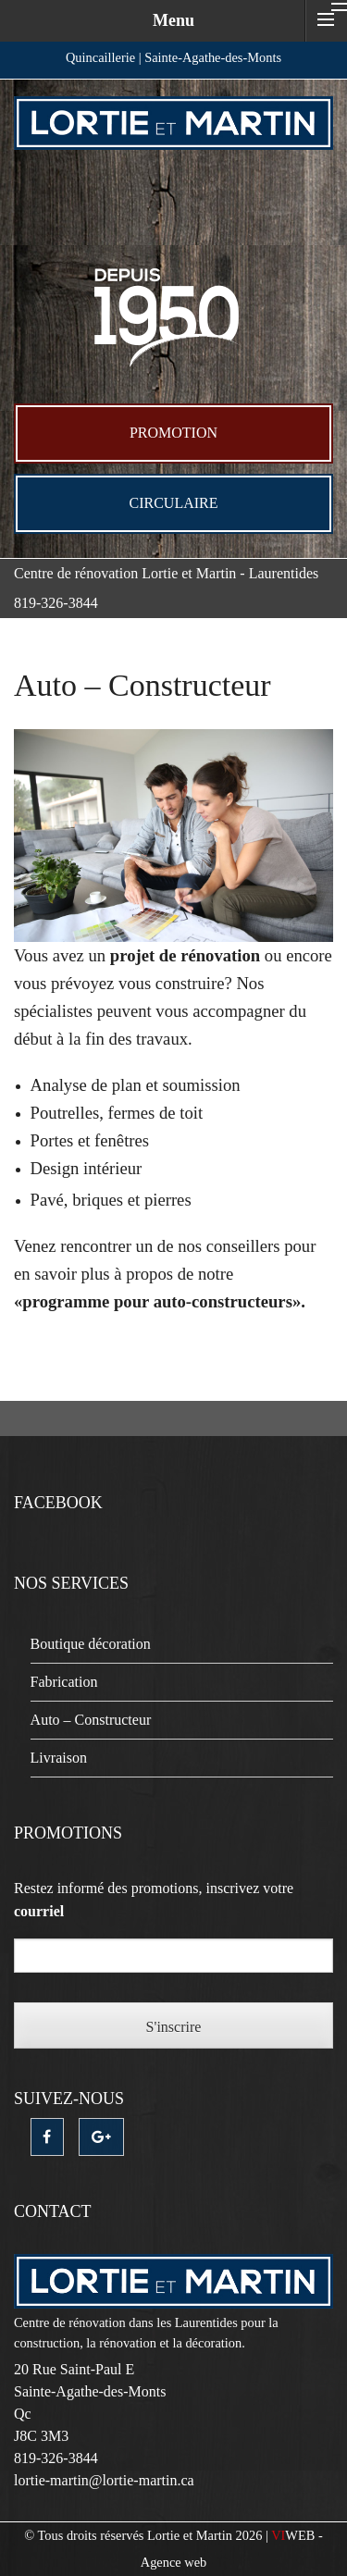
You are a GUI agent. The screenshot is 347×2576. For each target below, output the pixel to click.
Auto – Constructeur (91, 1720)
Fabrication (64, 1682)
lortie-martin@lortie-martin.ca (104, 2480)
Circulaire (174, 503)
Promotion (173, 432)
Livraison (59, 1757)
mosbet (16, 729)
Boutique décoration (91, 1644)
